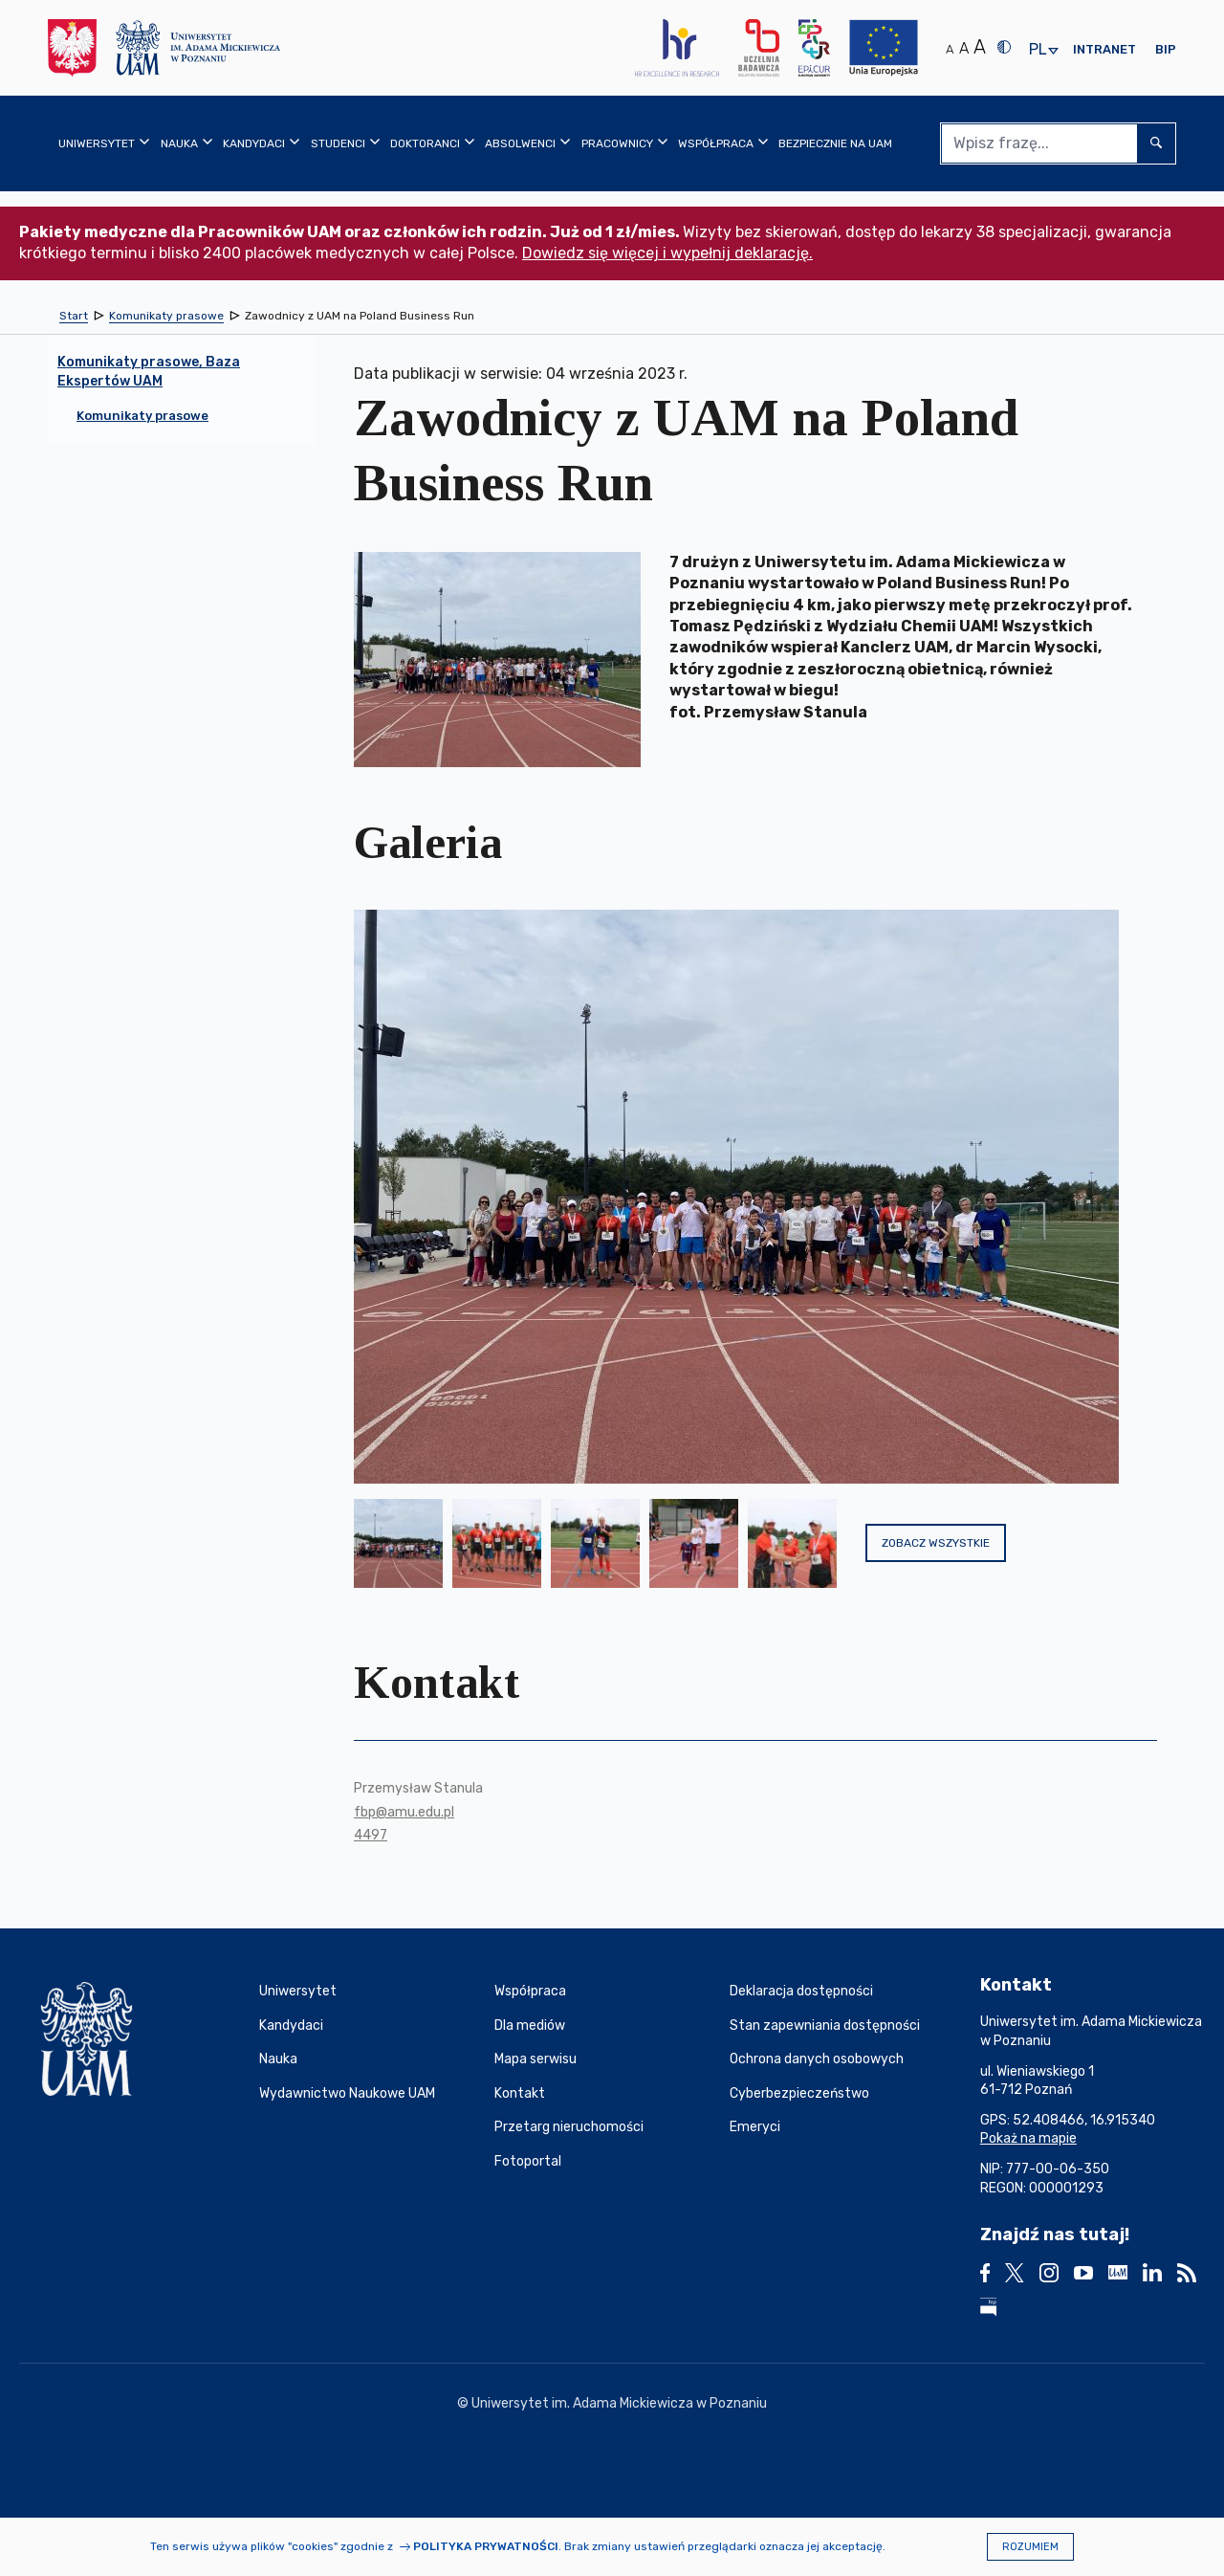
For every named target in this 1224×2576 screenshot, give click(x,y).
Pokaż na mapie (1028, 2138)
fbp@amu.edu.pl (404, 1812)
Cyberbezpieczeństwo (799, 2093)
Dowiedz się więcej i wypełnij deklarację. (667, 253)
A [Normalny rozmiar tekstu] (949, 49)
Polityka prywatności (485, 2546)
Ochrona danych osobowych (817, 2059)
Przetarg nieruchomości (569, 2127)
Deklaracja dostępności (801, 1991)
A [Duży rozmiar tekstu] (979, 46)
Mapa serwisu (535, 2059)
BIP (1165, 49)
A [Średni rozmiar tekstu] (964, 48)
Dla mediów (529, 2025)
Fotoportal (527, 2161)
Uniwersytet (298, 1991)
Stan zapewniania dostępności (825, 2025)
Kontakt (519, 2093)
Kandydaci (291, 2025)
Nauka (278, 2059)
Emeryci (755, 2127)
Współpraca (530, 1991)
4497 (370, 1835)
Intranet (1104, 49)
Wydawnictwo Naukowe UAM (347, 2093)
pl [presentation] (1037, 50)
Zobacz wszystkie (936, 1543)
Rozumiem (1030, 2547)
